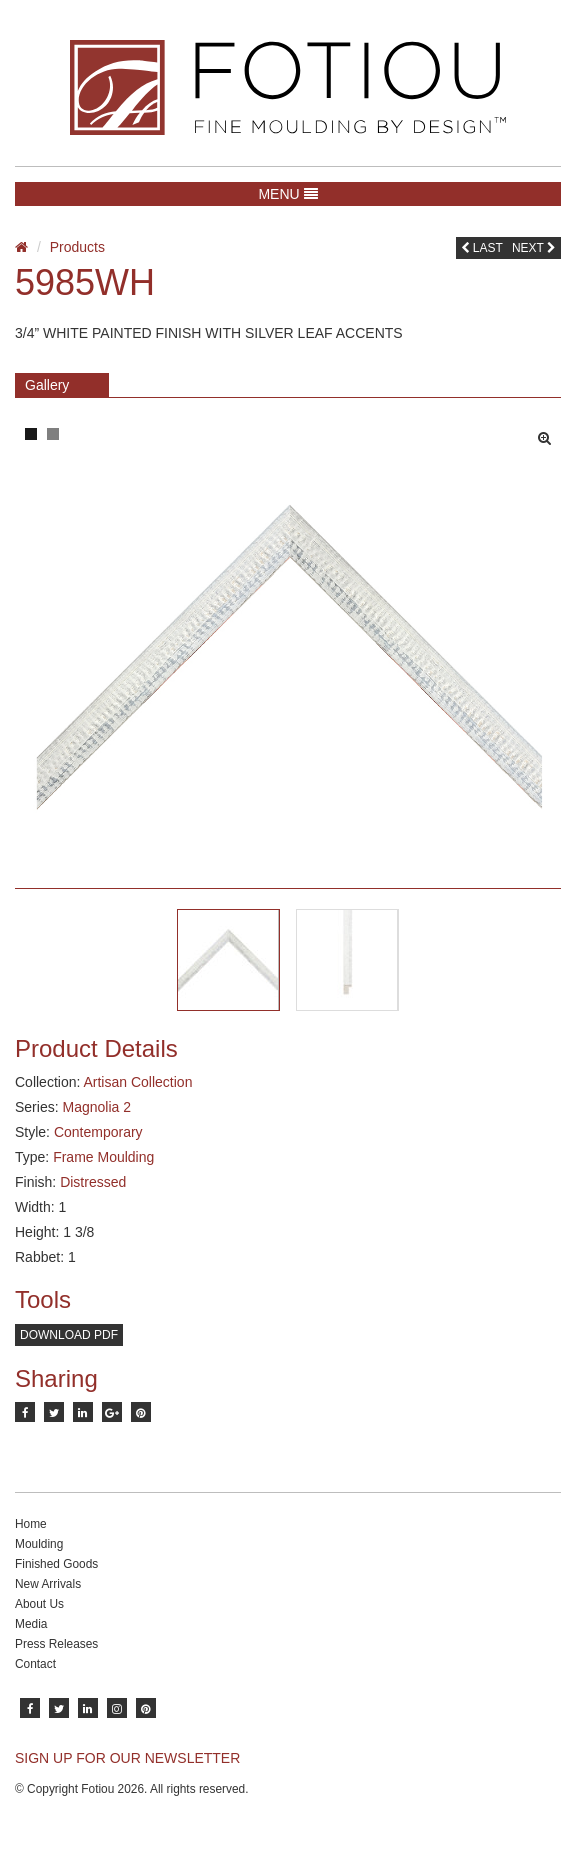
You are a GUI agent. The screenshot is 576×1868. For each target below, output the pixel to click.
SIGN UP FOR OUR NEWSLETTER (127, 1758)
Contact (35, 1664)
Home (31, 1524)
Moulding (39, 1544)
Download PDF (69, 1335)
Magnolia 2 (96, 1107)
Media (31, 1624)
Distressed (93, 1182)
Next (534, 248)
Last (482, 248)
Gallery (47, 385)
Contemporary (98, 1132)
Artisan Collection (137, 1082)
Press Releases (56, 1644)
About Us (39, 1604)
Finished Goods (56, 1564)
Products (77, 247)
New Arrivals (48, 1584)
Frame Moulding (103, 1157)
